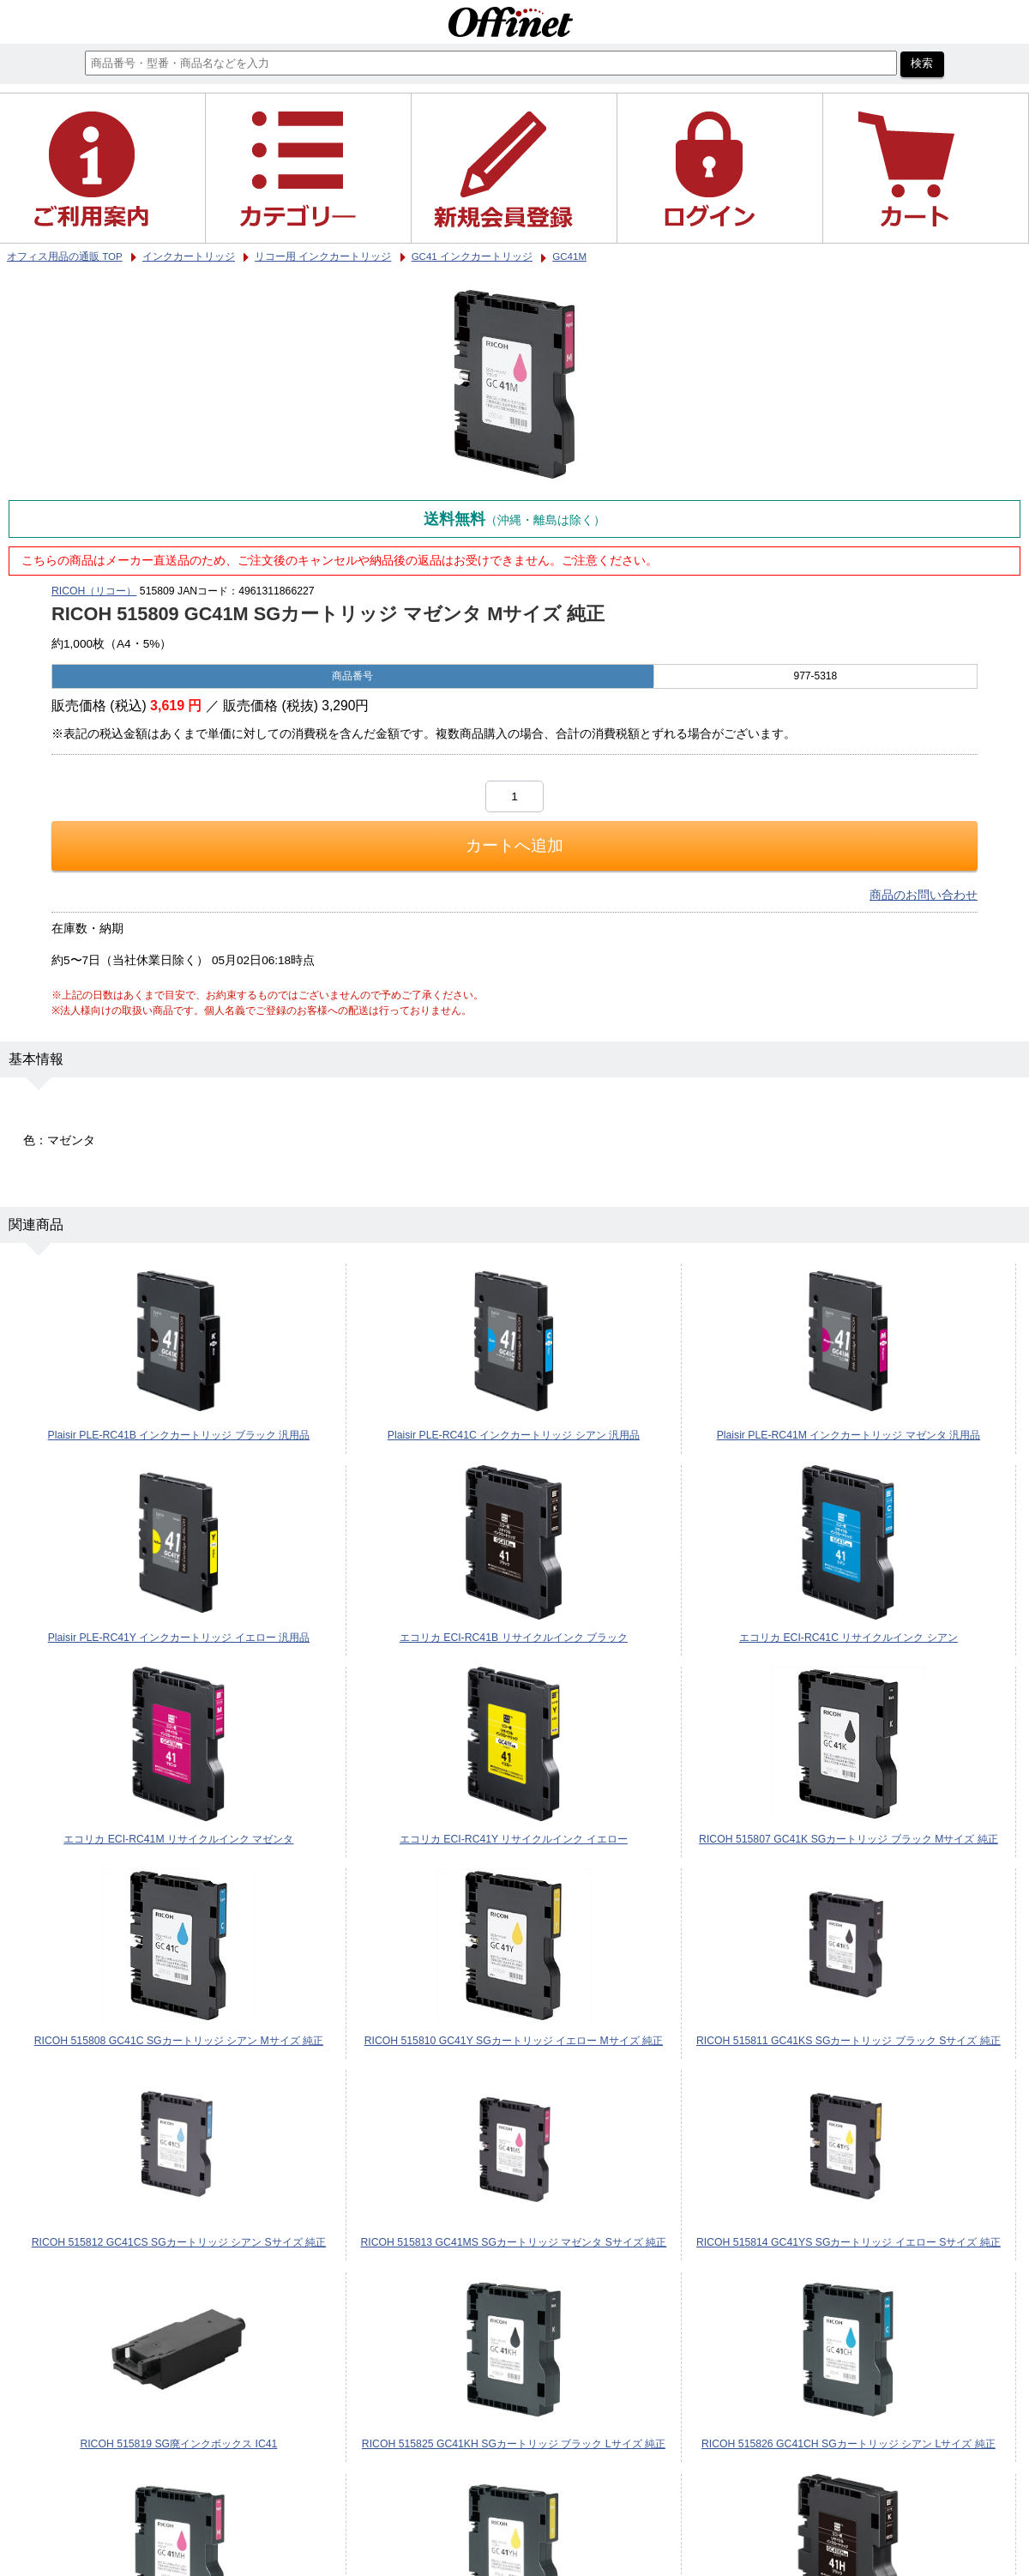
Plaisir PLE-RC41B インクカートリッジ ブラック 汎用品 (179, 1435)
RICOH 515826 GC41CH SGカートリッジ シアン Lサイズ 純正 (848, 2444)
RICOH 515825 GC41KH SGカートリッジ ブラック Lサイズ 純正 (513, 2444)
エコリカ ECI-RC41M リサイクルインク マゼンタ (178, 1839)
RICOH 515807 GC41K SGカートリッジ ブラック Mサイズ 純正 (848, 1839)
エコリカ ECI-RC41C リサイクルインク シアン (848, 1638)
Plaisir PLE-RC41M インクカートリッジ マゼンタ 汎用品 (849, 1435)
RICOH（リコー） (93, 591)
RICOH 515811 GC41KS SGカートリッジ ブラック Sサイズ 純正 (848, 2041)
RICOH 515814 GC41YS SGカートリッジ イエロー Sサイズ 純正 (848, 2242)
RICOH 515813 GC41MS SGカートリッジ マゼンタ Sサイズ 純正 (513, 2242)
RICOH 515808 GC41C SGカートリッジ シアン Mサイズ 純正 (178, 2041)
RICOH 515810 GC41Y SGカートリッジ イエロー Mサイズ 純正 (513, 2041)
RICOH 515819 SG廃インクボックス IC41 (178, 2444)
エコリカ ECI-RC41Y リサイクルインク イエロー (514, 1839)
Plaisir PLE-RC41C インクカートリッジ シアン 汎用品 (514, 1435)
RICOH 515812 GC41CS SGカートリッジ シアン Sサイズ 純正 (179, 2242)
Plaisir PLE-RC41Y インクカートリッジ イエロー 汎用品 (179, 1638)
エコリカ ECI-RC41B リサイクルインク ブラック (514, 1638)
